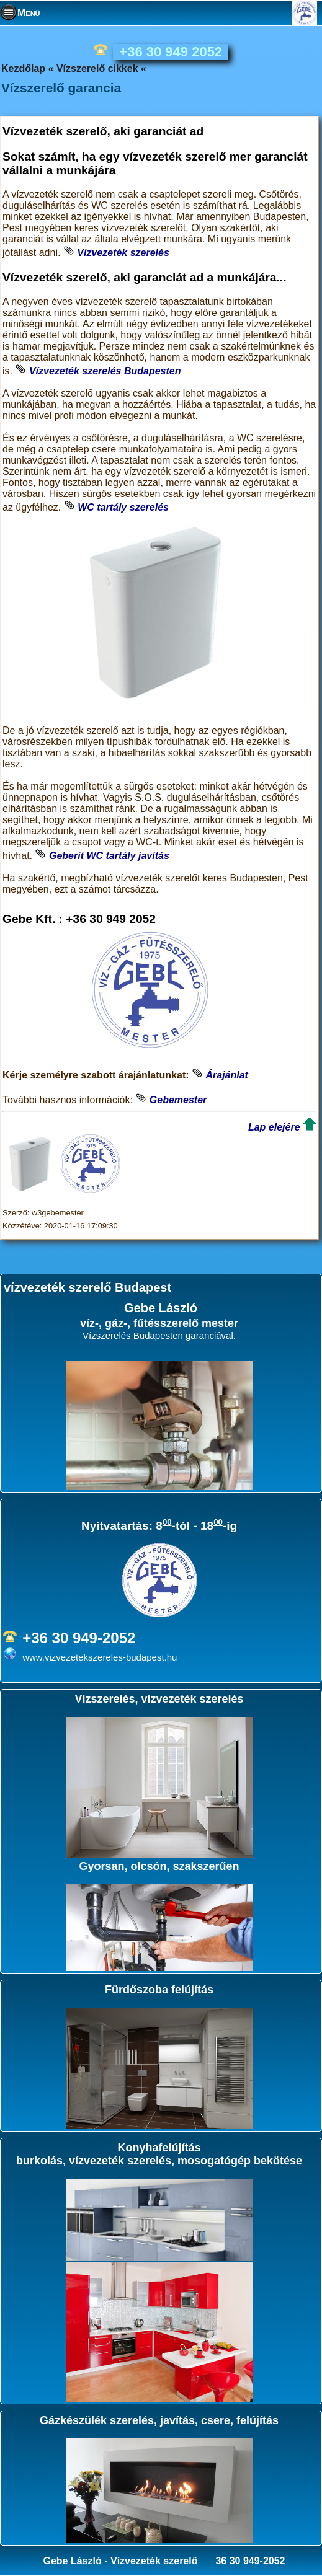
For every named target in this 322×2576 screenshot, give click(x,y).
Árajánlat (226, 1075)
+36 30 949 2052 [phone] (170, 52)
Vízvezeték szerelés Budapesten (105, 371)
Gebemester (178, 1100)
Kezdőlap (23, 68)
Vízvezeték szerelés (123, 252)
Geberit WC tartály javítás (109, 855)
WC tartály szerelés (123, 507)
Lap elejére (274, 1127)
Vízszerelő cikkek (97, 68)
